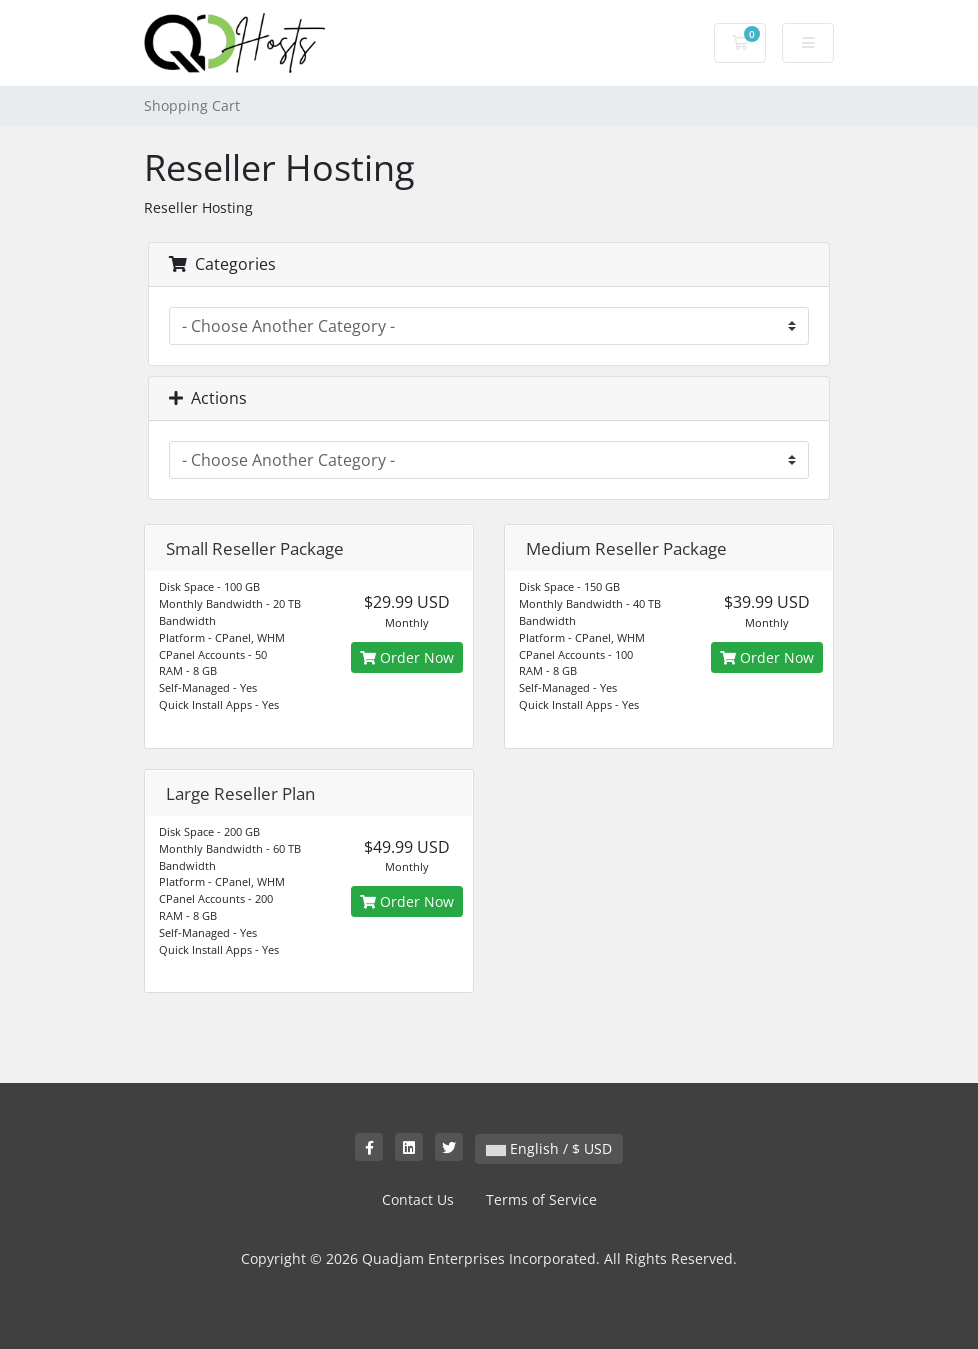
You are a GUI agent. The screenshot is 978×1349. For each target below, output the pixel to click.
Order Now (407, 657)
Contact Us (418, 1199)
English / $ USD (549, 1148)
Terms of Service (541, 1199)
